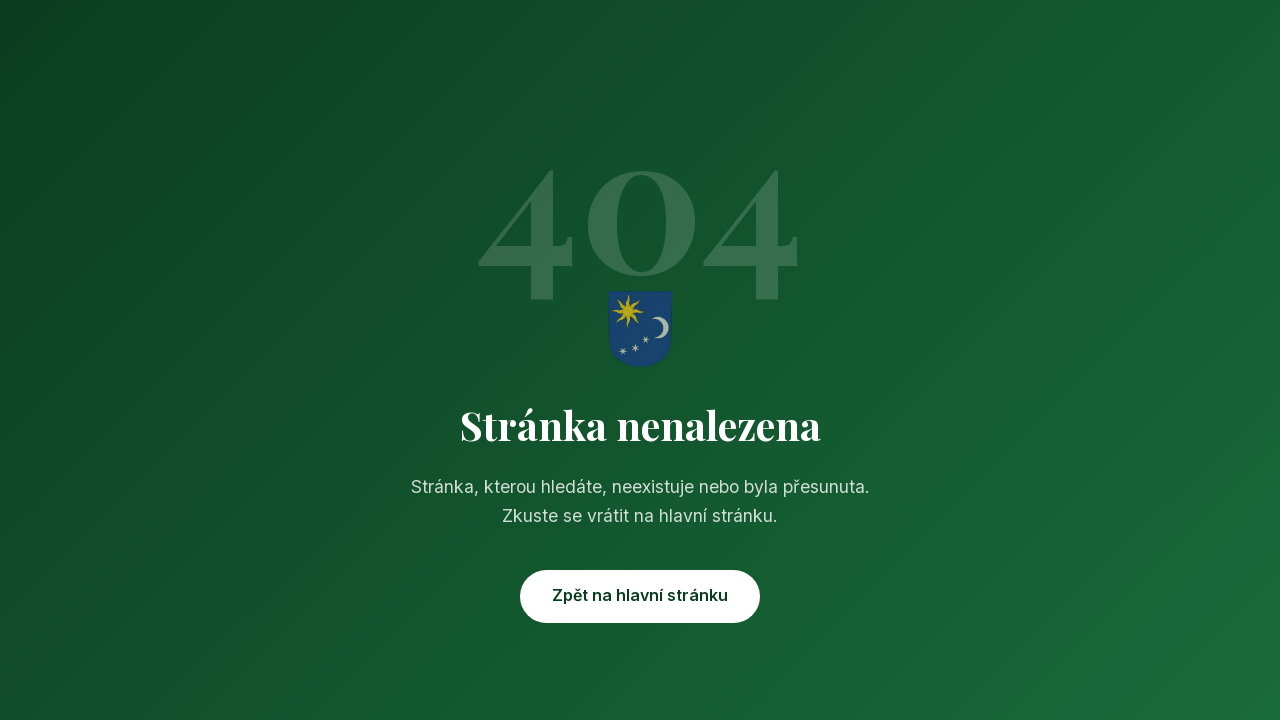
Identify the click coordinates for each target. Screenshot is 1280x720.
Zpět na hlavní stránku (640, 595)
